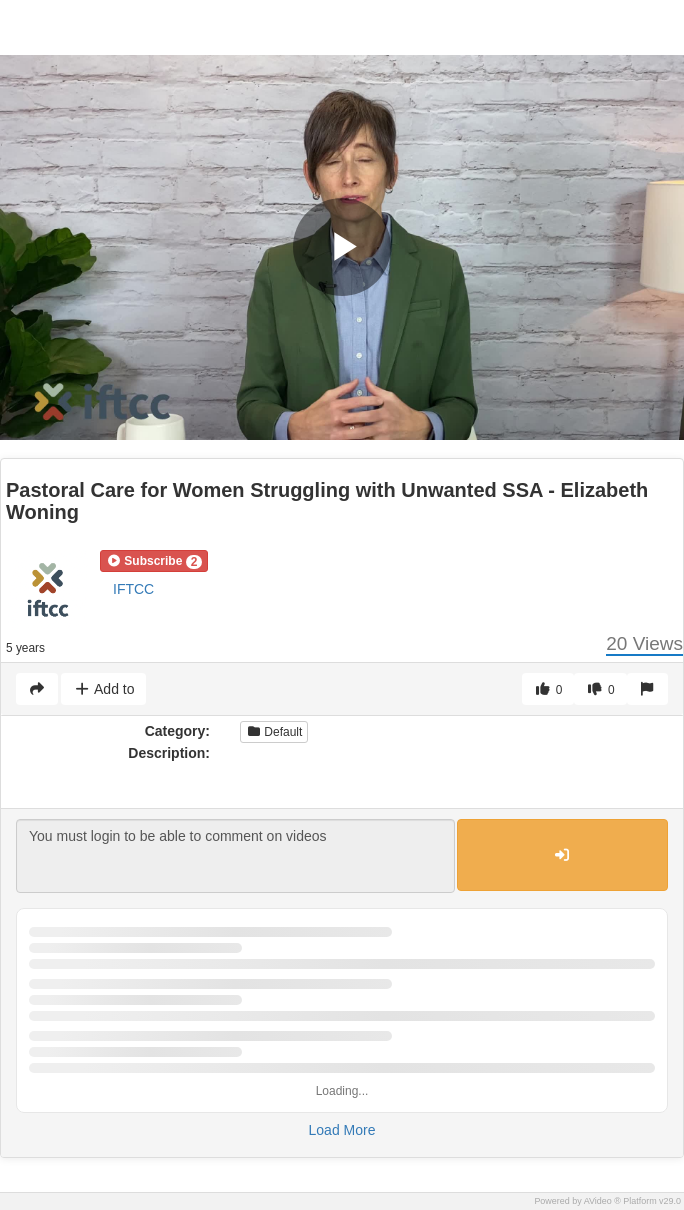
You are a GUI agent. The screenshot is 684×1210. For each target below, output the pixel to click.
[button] (154, 561)
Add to (103, 689)
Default (274, 732)
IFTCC (133, 589)
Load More (342, 1130)
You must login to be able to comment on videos (235, 856)
